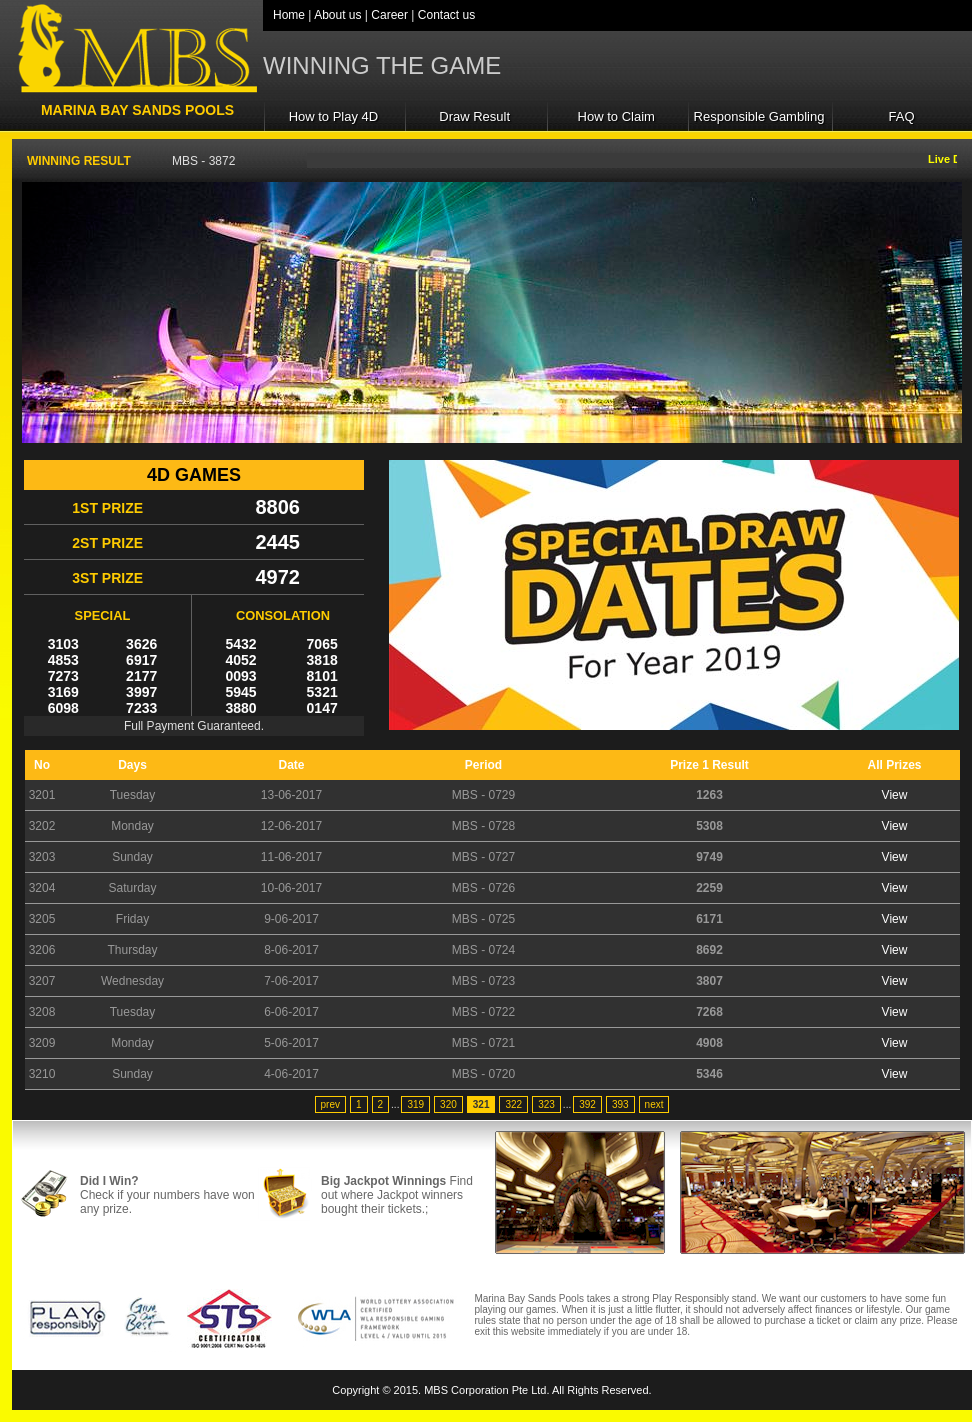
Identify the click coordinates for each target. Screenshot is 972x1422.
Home (289, 15)
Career (389, 15)
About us (337, 15)
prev (330, 1104)
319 (415, 1104)
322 (513, 1104)
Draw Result (474, 116)
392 (587, 1104)
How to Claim (616, 116)
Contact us (446, 15)
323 (546, 1104)
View (895, 795)
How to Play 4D (334, 116)
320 (448, 1104)
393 (620, 1104)
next (654, 1104)
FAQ (902, 116)
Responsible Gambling (759, 116)
